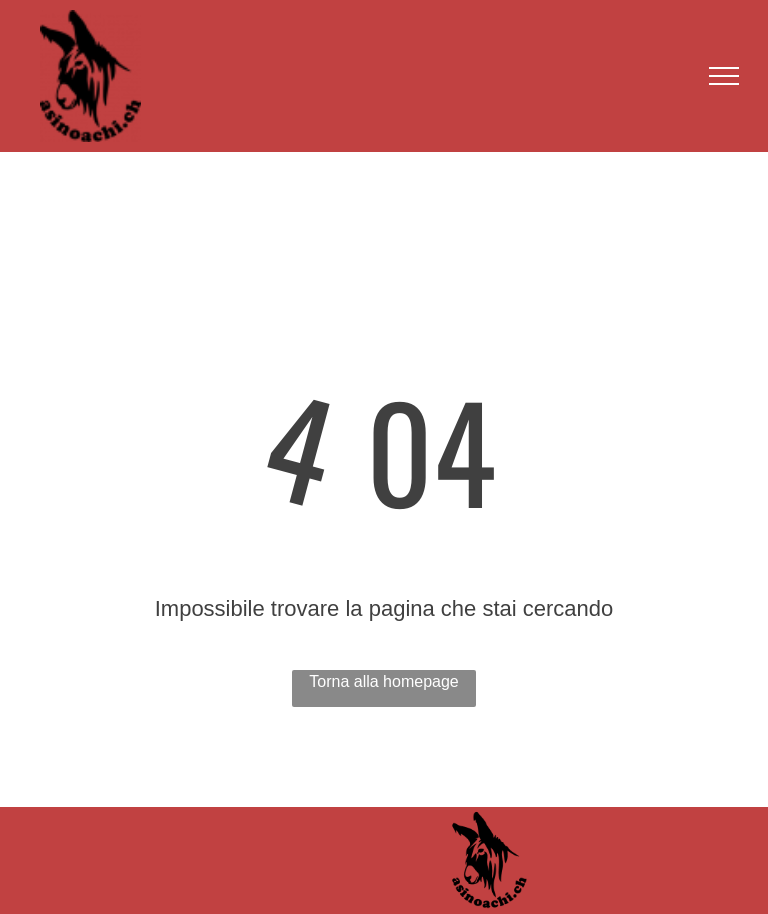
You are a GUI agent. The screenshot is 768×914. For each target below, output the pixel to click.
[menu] (724, 76)
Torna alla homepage (383, 681)
